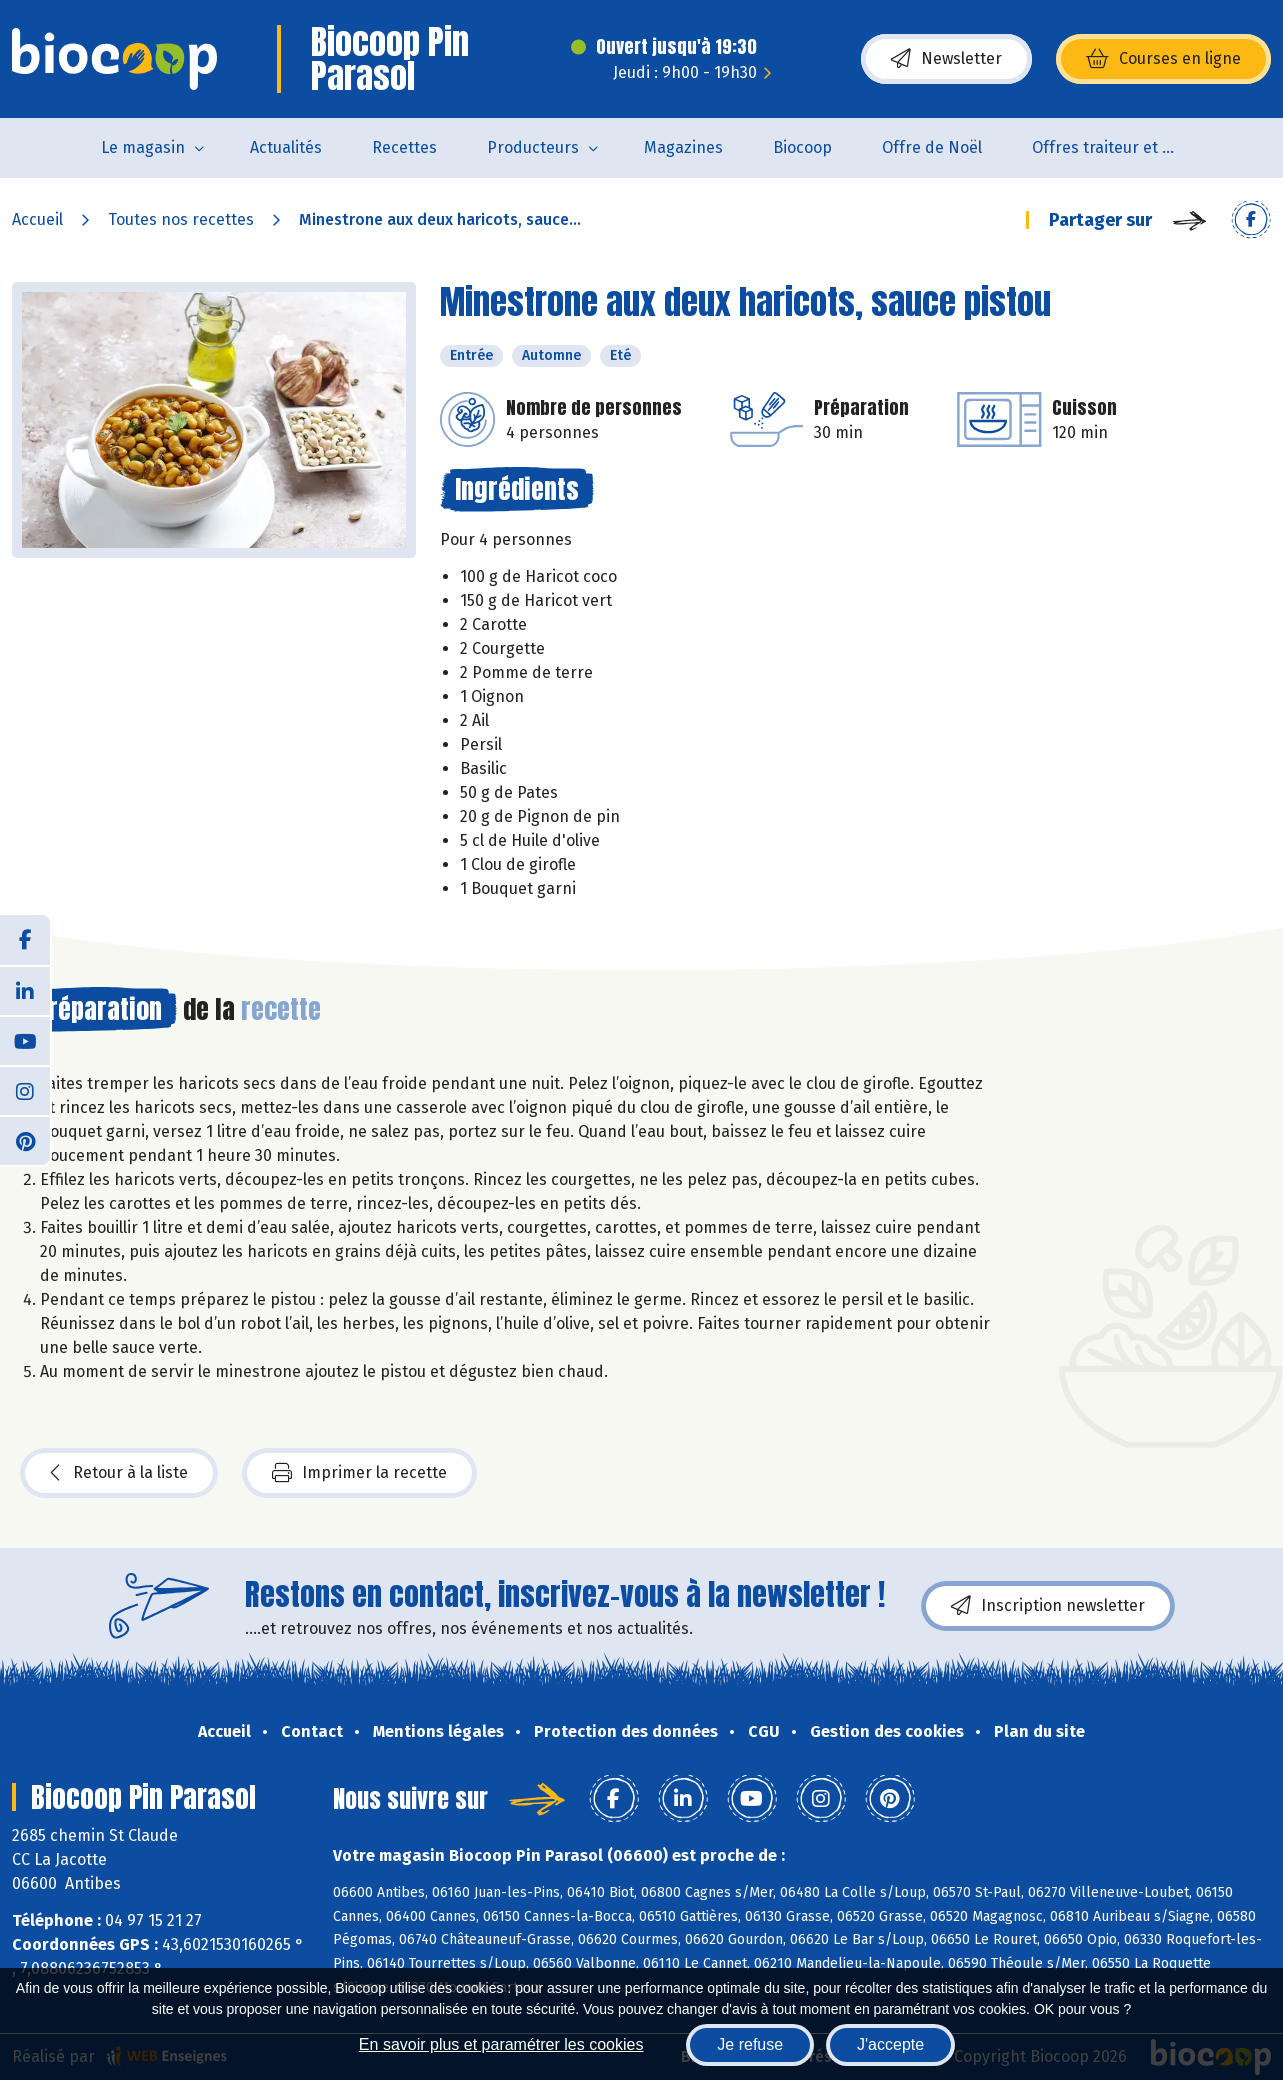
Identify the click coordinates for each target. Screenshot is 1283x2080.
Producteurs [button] (533, 147)
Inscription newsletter (1048, 1606)
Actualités (286, 147)
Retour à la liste (119, 1473)
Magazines (683, 147)
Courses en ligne (1163, 59)
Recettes (404, 147)
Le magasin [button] (143, 147)
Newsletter (946, 59)
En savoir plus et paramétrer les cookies (501, 2044)
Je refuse (750, 2044)
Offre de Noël (932, 147)
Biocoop (802, 147)
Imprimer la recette (359, 1473)
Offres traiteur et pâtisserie (1119, 147)
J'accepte (890, 2044)
